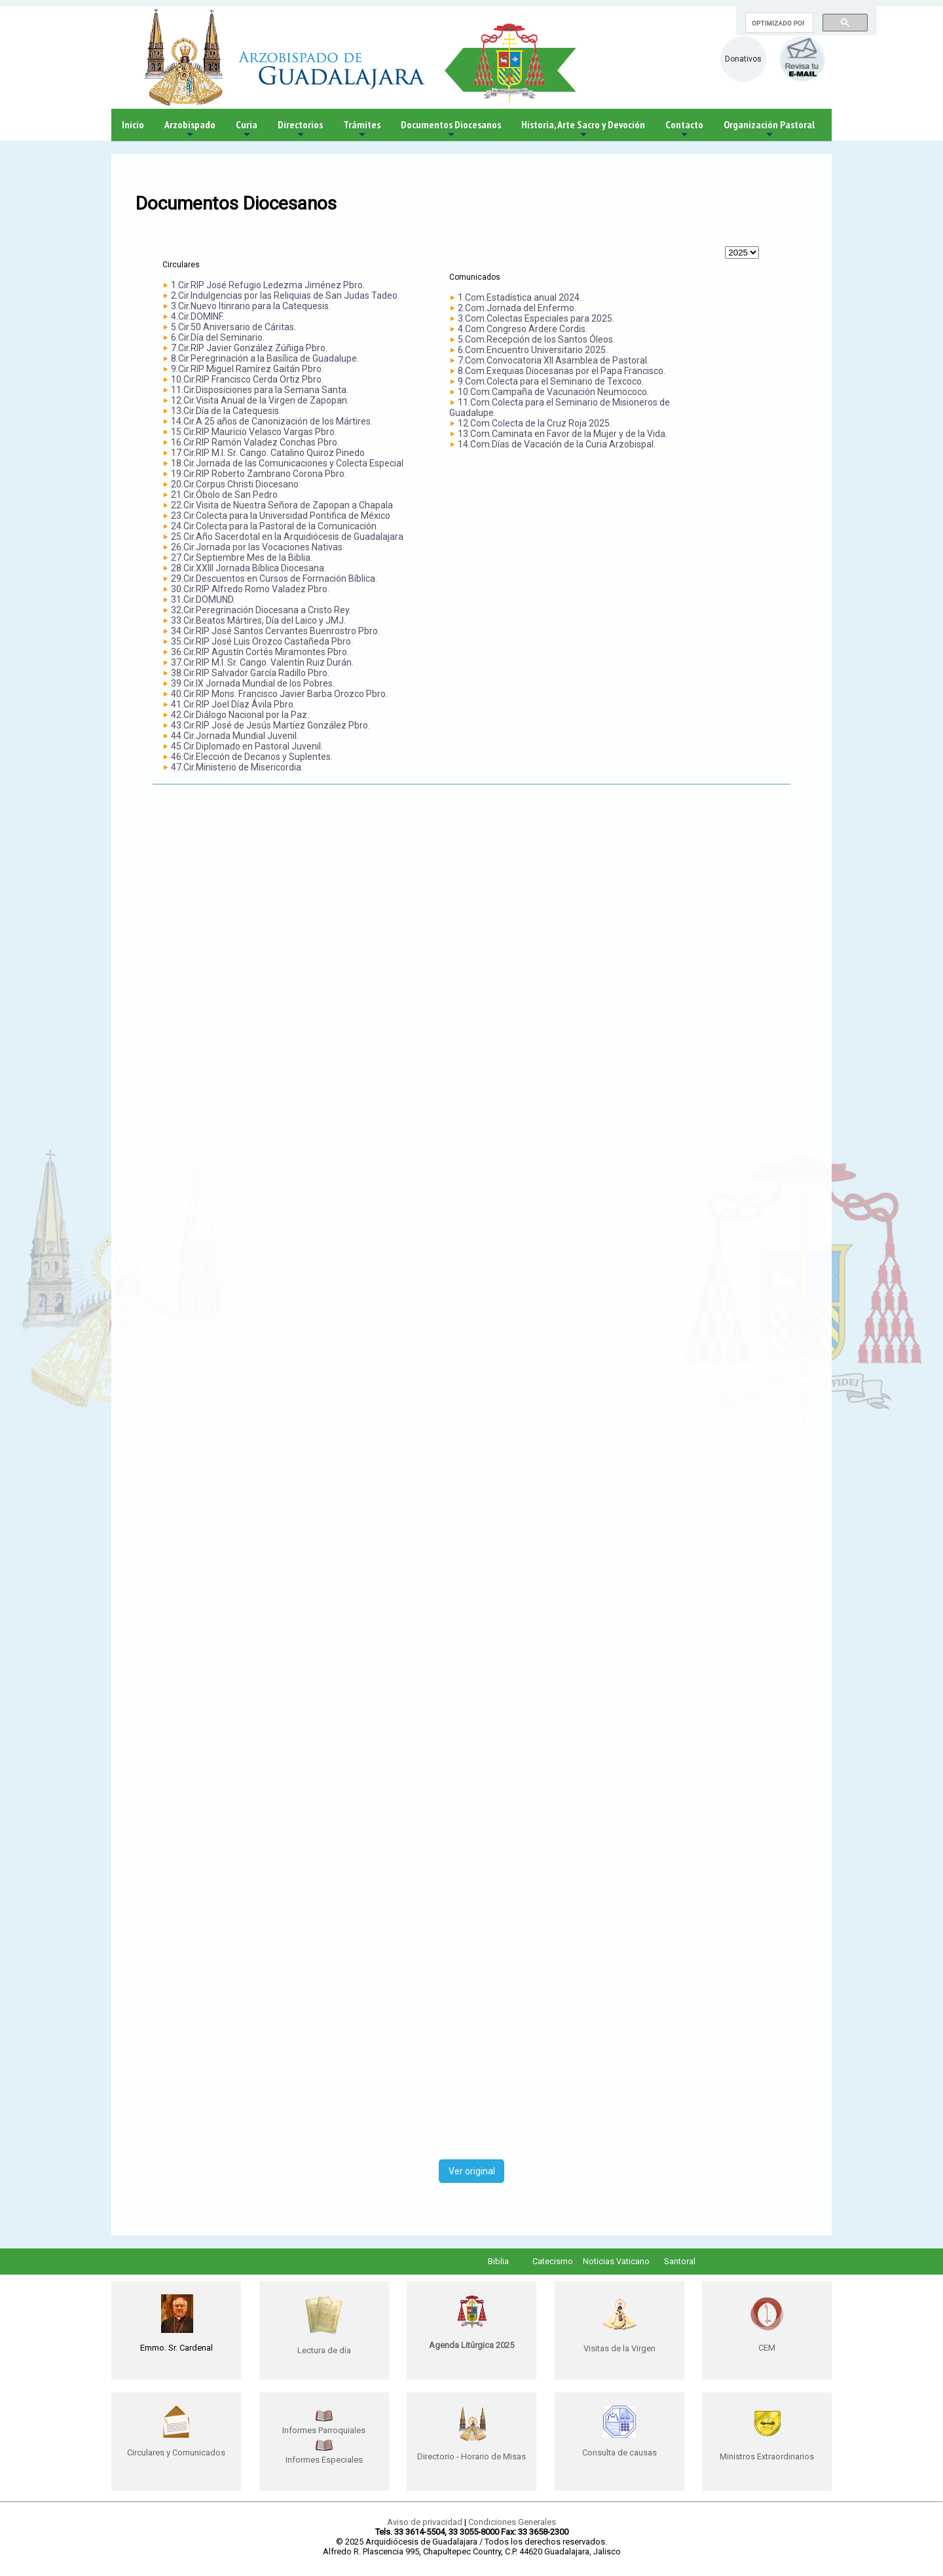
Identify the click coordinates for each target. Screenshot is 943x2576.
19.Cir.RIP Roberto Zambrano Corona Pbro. (258, 473)
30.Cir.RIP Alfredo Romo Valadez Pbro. (250, 589)
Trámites (361, 129)
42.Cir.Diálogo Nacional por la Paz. (240, 715)
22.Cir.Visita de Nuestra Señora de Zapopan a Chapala (282, 505)
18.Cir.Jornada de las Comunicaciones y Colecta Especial (287, 463)
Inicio (133, 124)
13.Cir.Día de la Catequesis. (226, 411)
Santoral (679, 2261)
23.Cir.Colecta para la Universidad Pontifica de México (280, 515)
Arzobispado (189, 129)
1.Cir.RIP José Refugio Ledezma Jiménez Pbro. (268, 285)
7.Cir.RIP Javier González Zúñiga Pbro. (249, 348)
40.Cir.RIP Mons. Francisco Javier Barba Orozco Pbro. (279, 694)
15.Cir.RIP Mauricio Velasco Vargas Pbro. (254, 431)
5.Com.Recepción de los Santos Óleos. (536, 339)
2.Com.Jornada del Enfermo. (517, 308)
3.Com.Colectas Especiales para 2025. (536, 318)
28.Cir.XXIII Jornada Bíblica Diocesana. (248, 568)
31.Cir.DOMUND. (203, 599)
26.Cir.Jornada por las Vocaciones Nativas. (257, 547)
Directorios (300, 129)
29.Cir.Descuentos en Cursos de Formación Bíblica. (274, 578)
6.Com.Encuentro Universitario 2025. (533, 350)
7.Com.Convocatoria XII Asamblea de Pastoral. (553, 360)
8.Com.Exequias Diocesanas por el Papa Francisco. (561, 371)
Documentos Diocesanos (451, 129)
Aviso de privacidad (424, 2522)
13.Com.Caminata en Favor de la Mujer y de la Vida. (562, 433)
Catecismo (552, 2261)
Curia (246, 129)
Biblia (498, 2261)
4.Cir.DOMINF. (197, 316)
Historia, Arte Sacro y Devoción (583, 129)
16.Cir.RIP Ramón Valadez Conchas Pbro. (255, 442)
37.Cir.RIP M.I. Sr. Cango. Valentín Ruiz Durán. (262, 662)
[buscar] (778, 23)
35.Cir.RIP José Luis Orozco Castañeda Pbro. (262, 641)
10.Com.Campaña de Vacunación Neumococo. (553, 392)
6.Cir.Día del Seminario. (218, 337)
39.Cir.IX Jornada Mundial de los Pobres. (253, 683)
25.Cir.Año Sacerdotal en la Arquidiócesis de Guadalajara (287, 536)
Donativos (743, 59)
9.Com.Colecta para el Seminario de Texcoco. (551, 381)
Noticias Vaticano (616, 2261)
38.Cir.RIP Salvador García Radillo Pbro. (250, 673)
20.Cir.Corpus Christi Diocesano (235, 484)
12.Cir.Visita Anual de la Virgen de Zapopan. (260, 400)
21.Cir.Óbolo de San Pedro (224, 494)
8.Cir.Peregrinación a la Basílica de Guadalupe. (265, 358)
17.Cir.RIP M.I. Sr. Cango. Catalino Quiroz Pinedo (268, 452)
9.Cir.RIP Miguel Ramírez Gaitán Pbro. (247, 369)
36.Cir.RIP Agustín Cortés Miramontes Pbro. (260, 652)
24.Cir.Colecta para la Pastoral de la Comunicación (274, 526)
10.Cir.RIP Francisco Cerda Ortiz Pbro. (247, 379)
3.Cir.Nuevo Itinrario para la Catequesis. (251, 306)
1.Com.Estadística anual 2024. (520, 297)
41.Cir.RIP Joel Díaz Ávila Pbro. (233, 704)
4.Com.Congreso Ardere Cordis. (522, 329)
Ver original (472, 2171)
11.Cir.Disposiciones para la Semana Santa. (259, 390)
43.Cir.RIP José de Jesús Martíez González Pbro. (270, 725)
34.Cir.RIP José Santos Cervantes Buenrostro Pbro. (275, 631)
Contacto (684, 129)
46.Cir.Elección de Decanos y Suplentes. (252, 756)
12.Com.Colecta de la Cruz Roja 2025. (535, 423)
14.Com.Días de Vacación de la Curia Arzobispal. (557, 444)
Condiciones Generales (512, 2522)
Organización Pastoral (769, 129)
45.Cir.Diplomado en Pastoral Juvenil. (247, 746)
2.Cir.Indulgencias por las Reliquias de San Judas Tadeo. (285, 295)
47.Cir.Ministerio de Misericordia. (237, 767)
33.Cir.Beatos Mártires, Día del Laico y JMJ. (258, 620)
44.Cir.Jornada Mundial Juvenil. (235, 735)
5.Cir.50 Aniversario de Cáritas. (233, 327)
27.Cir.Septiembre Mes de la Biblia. (241, 557)
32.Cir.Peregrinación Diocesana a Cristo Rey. (261, 610)
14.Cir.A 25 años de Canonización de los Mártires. (272, 421)
